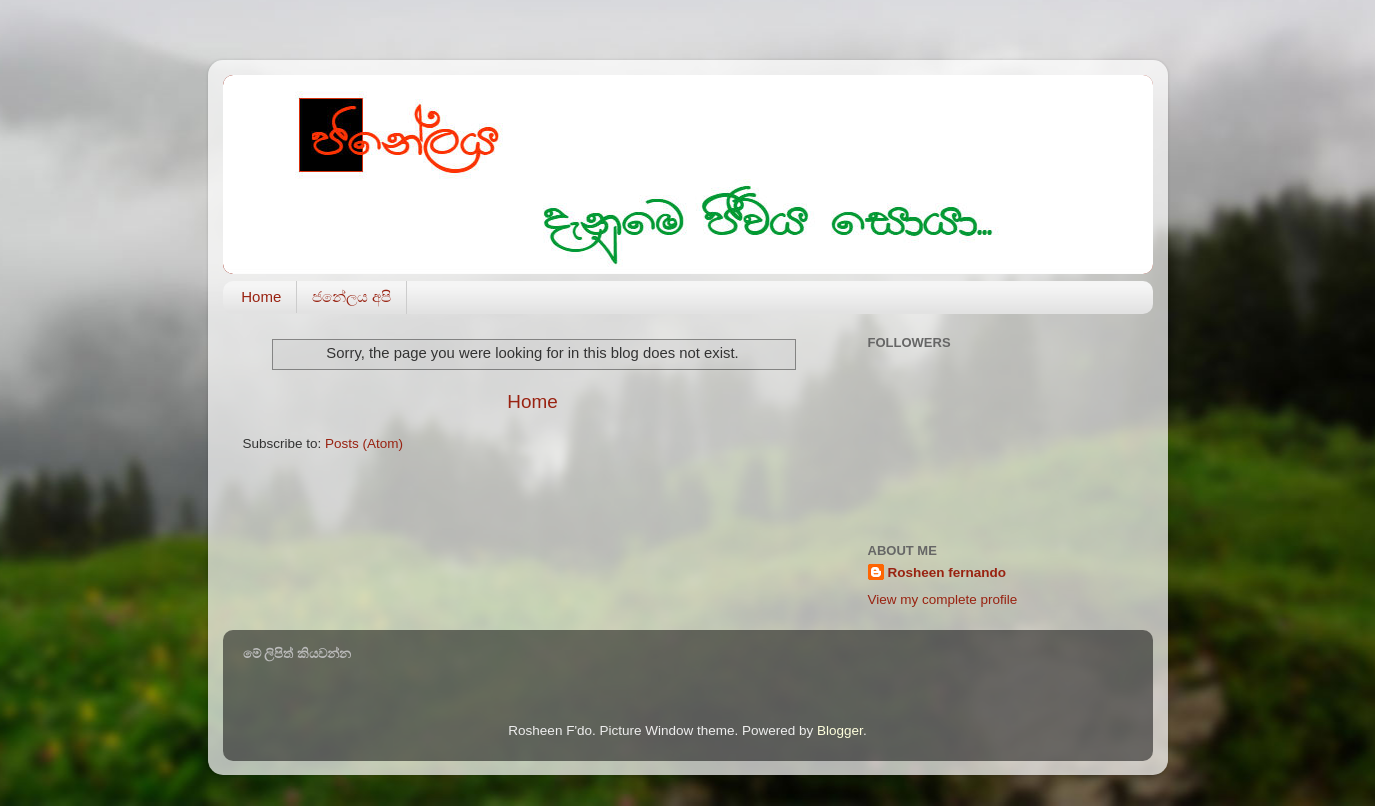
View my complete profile (943, 599)
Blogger (840, 730)
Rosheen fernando (947, 572)
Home (261, 296)
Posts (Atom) (364, 443)
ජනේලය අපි (351, 296)
